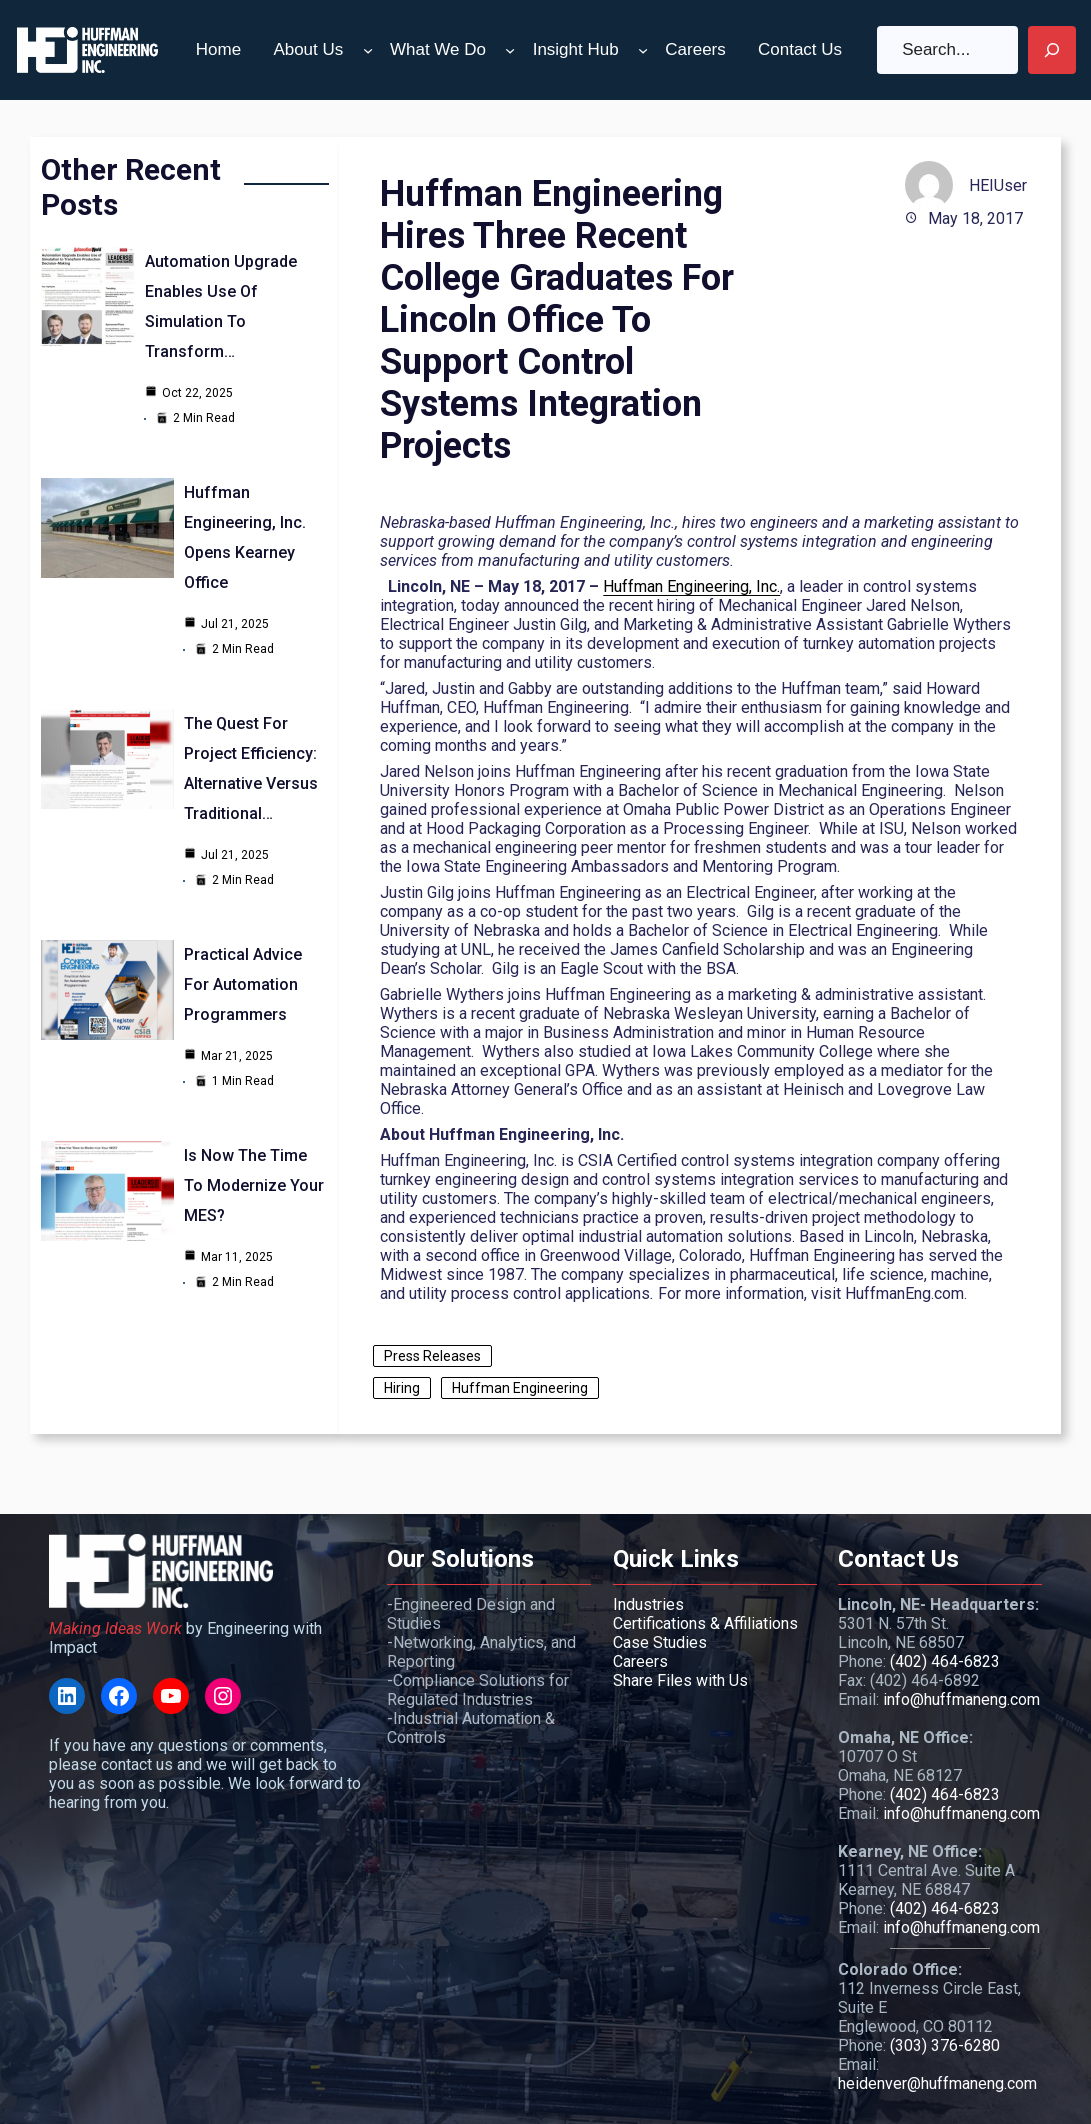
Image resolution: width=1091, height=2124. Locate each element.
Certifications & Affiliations (705, 1623)
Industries (648, 1604)
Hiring (402, 1388)
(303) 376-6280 (945, 2045)
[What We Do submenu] (510, 50)
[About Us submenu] (368, 50)
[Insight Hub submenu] (643, 50)
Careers (640, 1661)
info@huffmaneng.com (961, 1699)
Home (218, 49)
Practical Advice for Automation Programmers (243, 984)
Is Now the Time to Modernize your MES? (254, 1185)
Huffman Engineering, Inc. (691, 586)
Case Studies (660, 1642)
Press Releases (432, 1356)
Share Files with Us (680, 1680)
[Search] (1052, 50)
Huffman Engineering (520, 1388)
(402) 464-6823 (945, 1661)
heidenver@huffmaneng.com (937, 2083)
